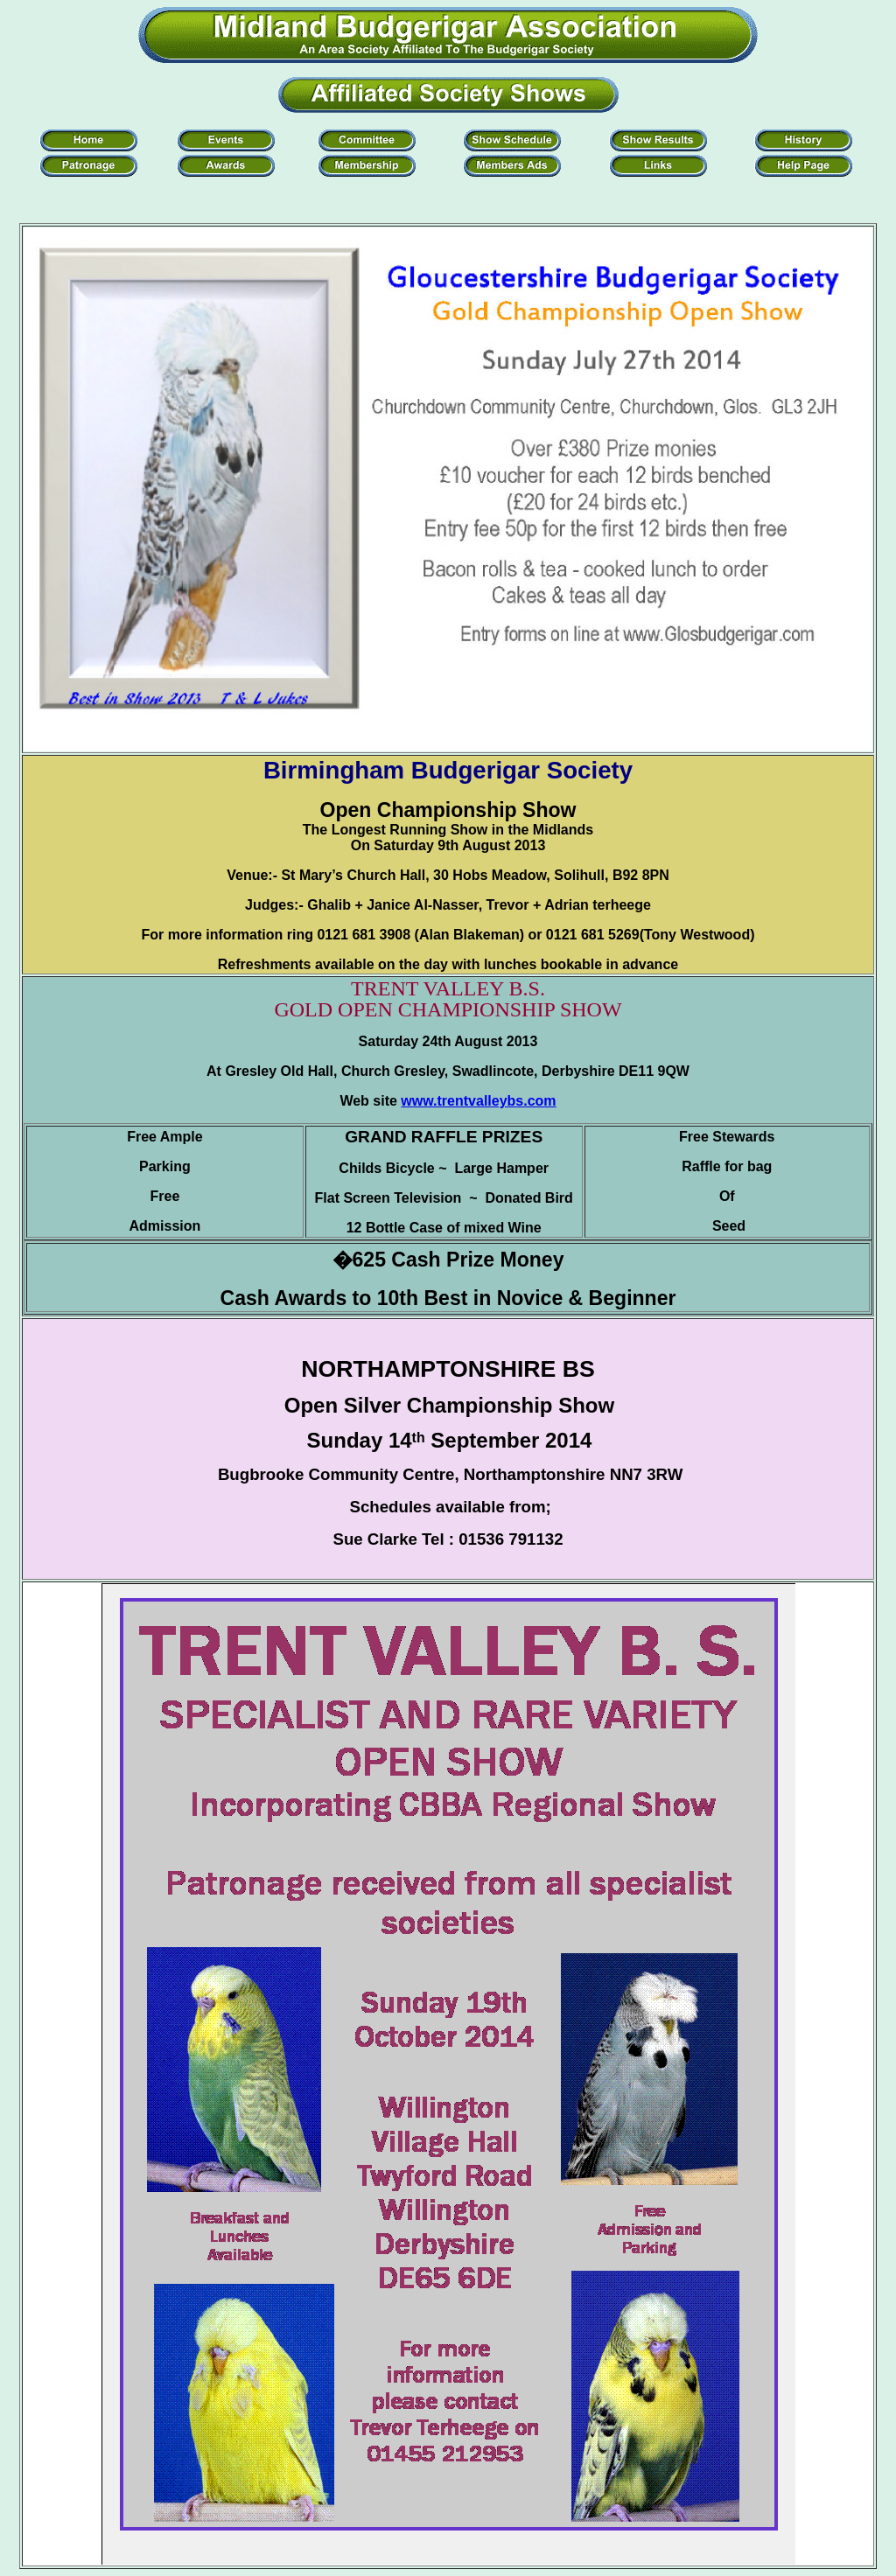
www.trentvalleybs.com (478, 1100)
